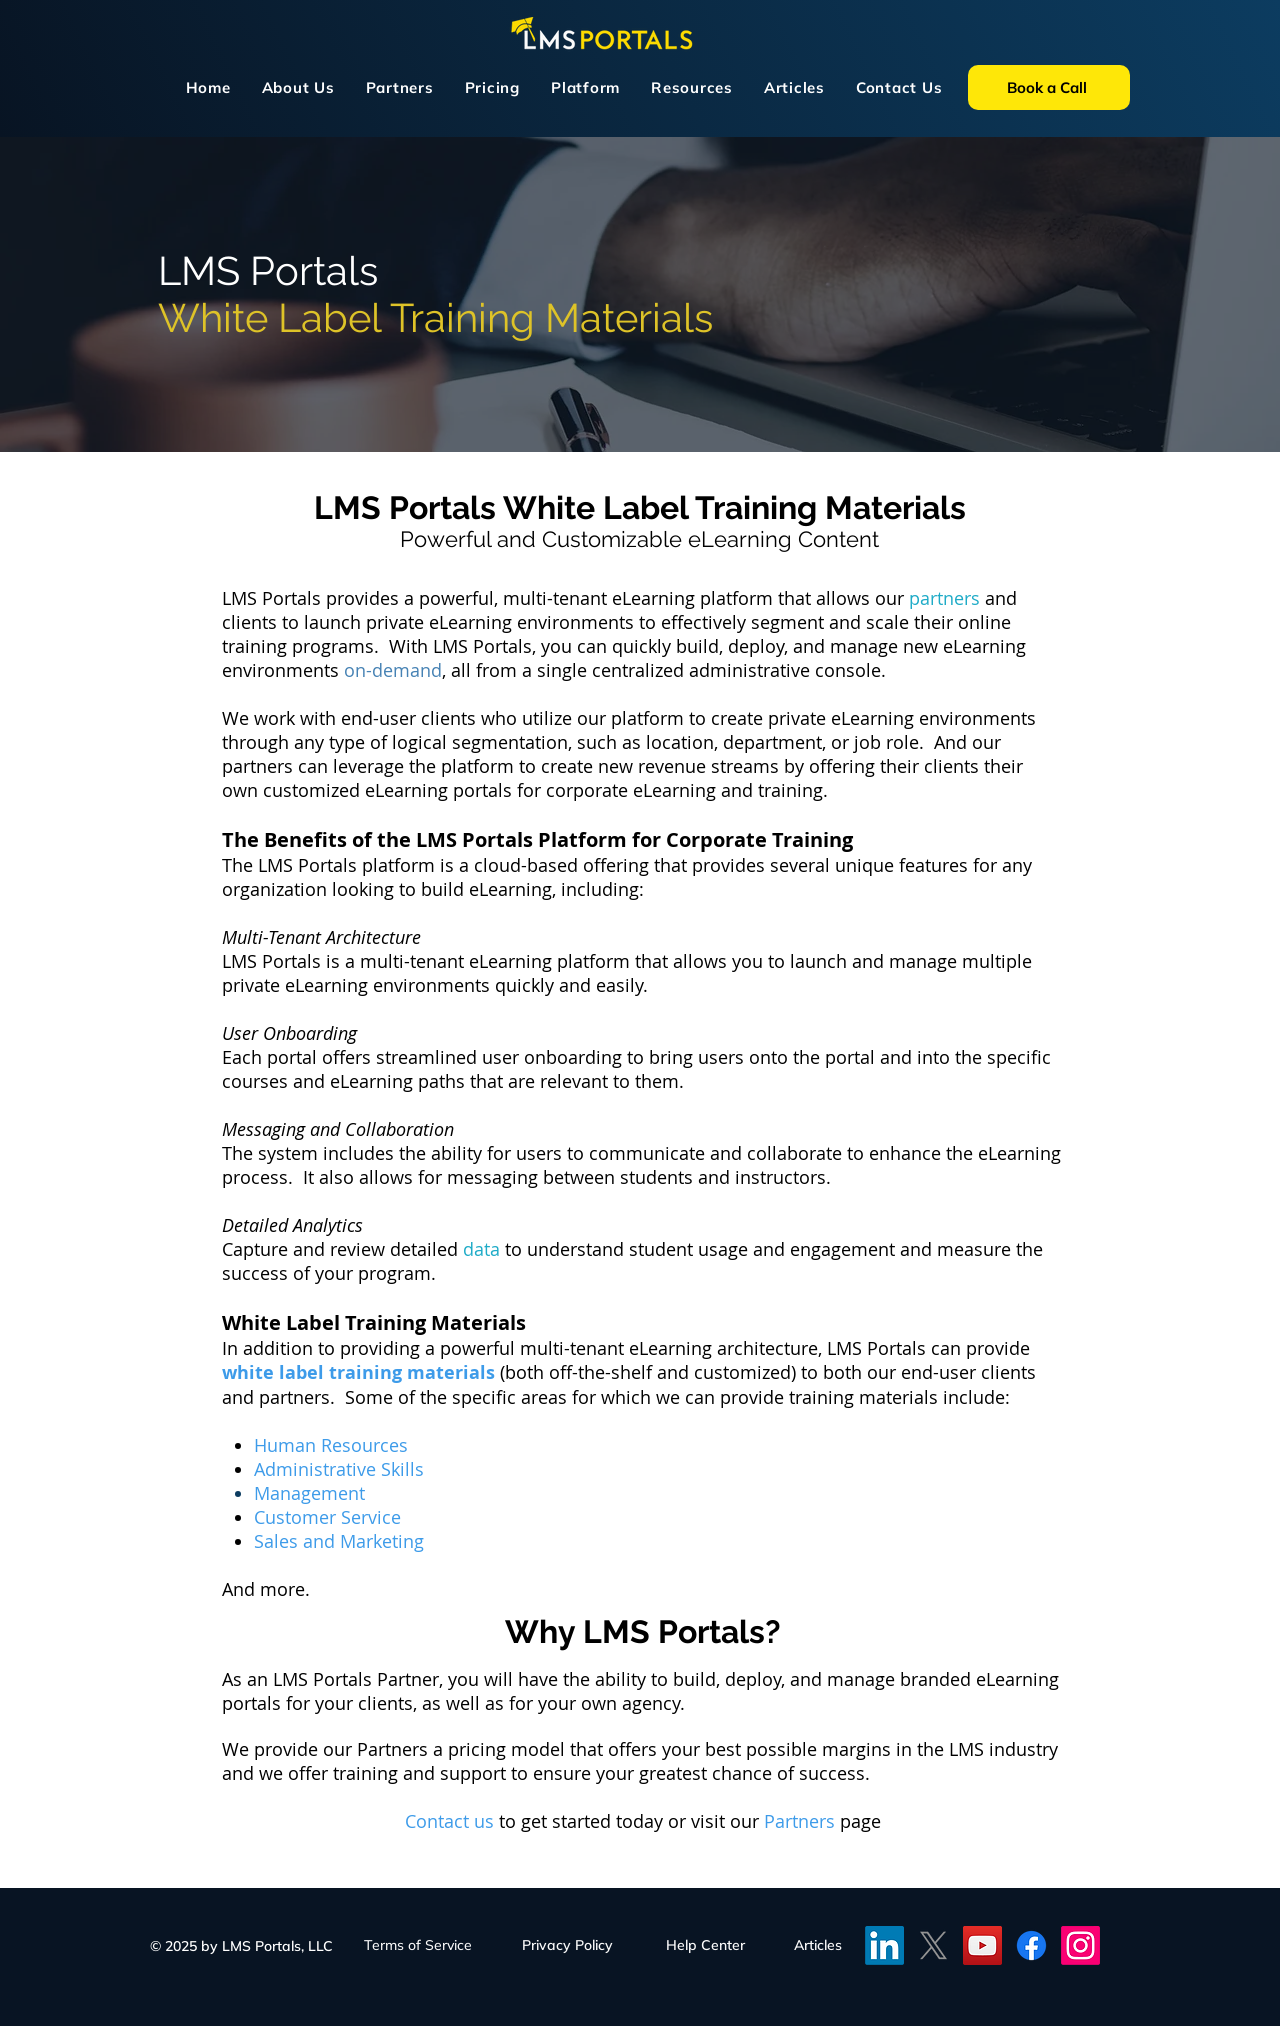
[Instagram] (1080, 1945)
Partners (802, 1821)
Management (309, 1493)
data (484, 1249)
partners (944, 598)
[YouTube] (982, 1945)
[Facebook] (1031, 1945)
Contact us (449, 1821)
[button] (586, 87)
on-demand (393, 670)
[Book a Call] (1049, 87)
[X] (933, 1945)
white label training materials (358, 1372)
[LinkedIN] (884, 1945)
